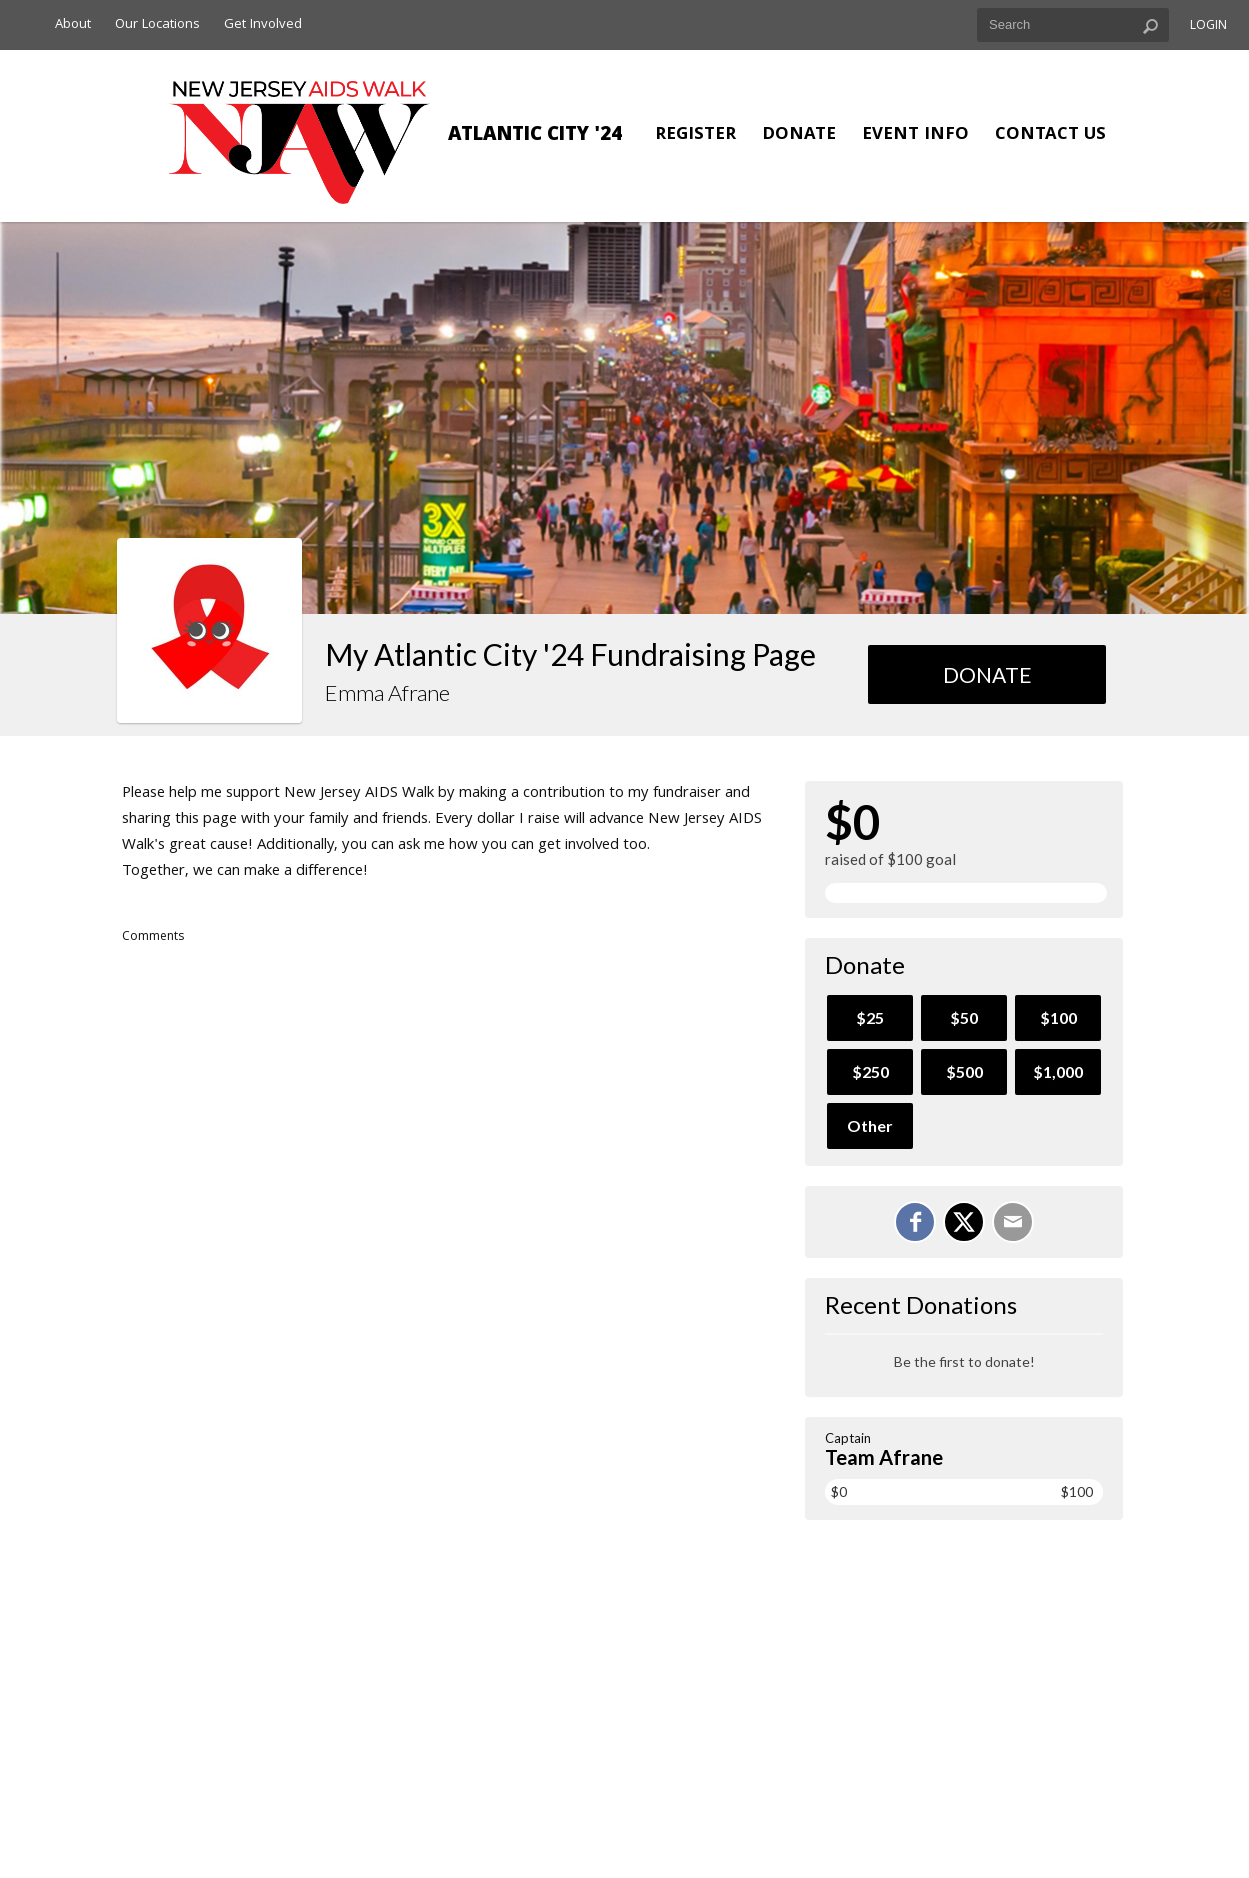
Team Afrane (884, 1457)
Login (1208, 26)
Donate (799, 135)
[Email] (1013, 1222)
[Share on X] (964, 1222)
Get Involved (263, 25)
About (73, 25)
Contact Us (1050, 135)
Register (695, 135)
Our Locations (157, 25)
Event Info (915, 135)
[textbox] (1073, 25)
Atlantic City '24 (535, 136)
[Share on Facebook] (915, 1222)
